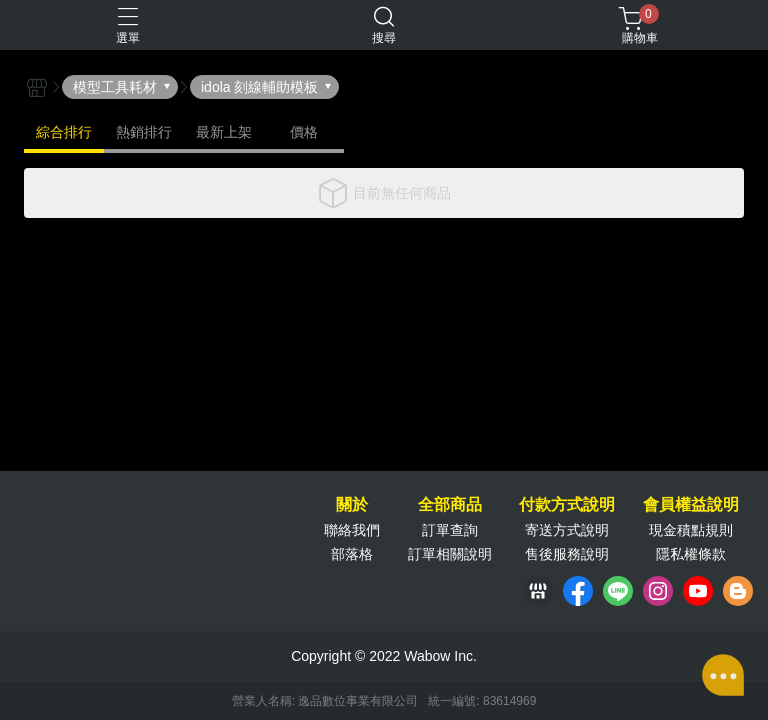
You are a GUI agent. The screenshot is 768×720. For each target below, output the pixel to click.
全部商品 (450, 505)
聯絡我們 (352, 530)
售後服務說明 (567, 554)
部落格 (352, 554)
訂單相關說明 (450, 554)
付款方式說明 (567, 505)
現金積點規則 (691, 530)
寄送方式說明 (567, 530)
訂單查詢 (450, 530)
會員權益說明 (691, 505)
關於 (352, 505)
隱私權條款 (691, 554)
